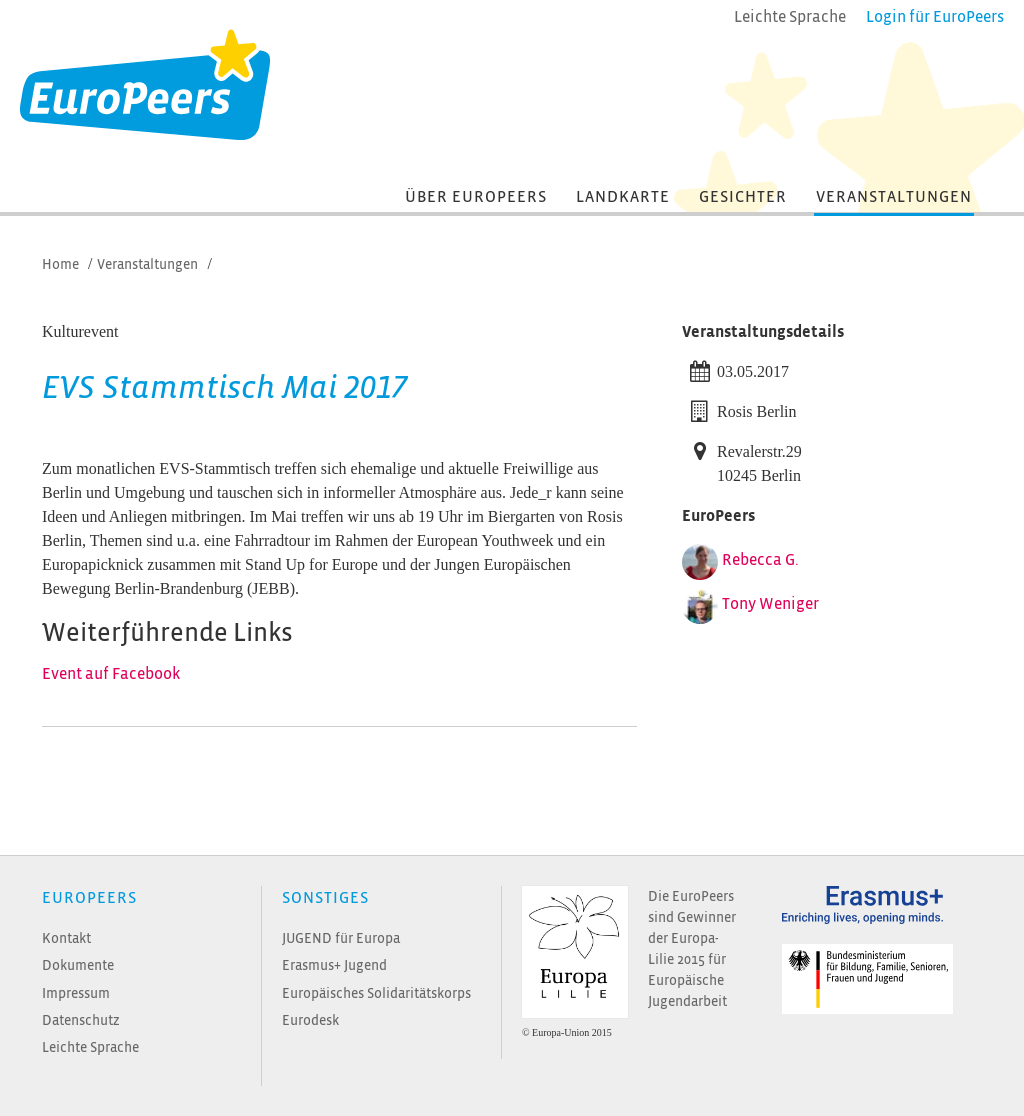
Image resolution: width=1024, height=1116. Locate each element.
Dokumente (78, 965)
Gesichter (743, 197)
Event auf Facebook (111, 674)
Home (60, 264)
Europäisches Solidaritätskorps (376, 993)
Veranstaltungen (894, 197)
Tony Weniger (770, 604)
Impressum (76, 993)
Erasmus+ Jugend (334, 965)
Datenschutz (81, 1020)
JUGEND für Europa (341, 938)
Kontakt (66, 938)
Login (935, 17)
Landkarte (623, 197)
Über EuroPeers (476, 197)
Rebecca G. (760, 560)
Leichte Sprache (90, 1047)
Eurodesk (310, 1020)
